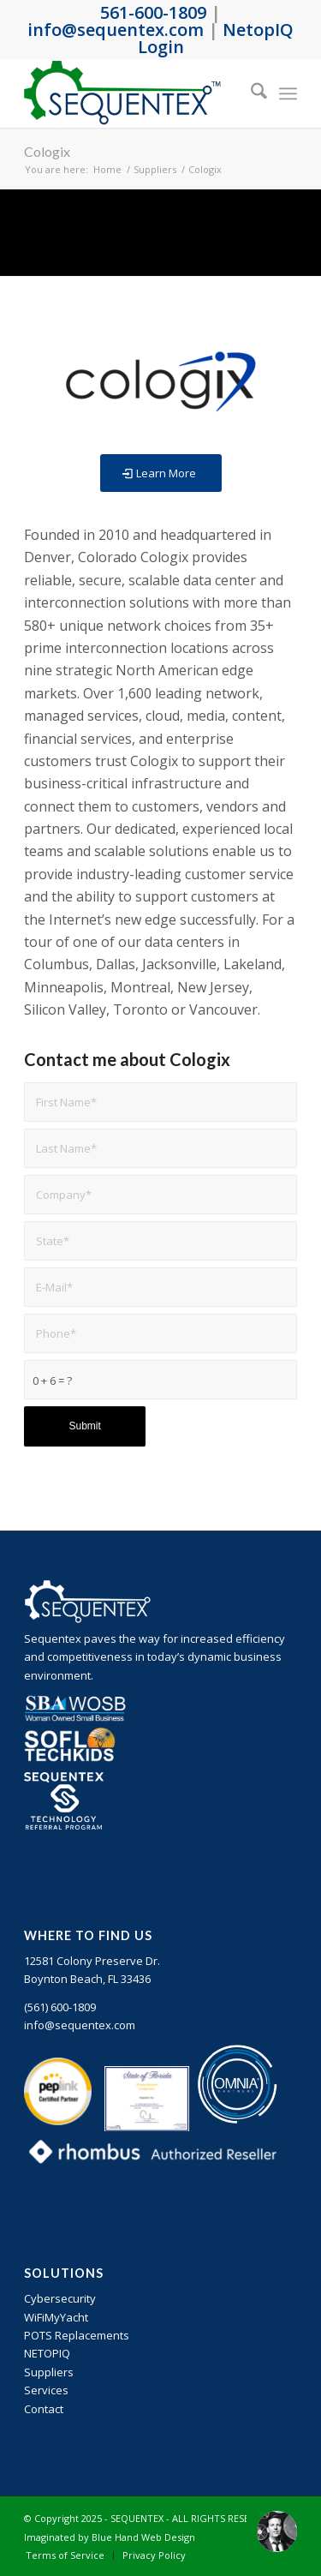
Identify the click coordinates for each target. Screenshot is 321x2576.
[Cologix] (161, 381)
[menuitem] (250, 93)
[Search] (250, 93)
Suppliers (49, 2372)
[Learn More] (161, 473)
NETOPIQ (47, 2353)
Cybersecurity (60, 2298)
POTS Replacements (76, 2335)
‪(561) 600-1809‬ (60, 2007)
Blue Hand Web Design (143, 2537)
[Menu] (288, 93)
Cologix (47, 151)
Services (46, 2390)
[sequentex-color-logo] (133, 93)
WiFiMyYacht (56, 2317)
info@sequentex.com (79, 2025)
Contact (43, 2409)
